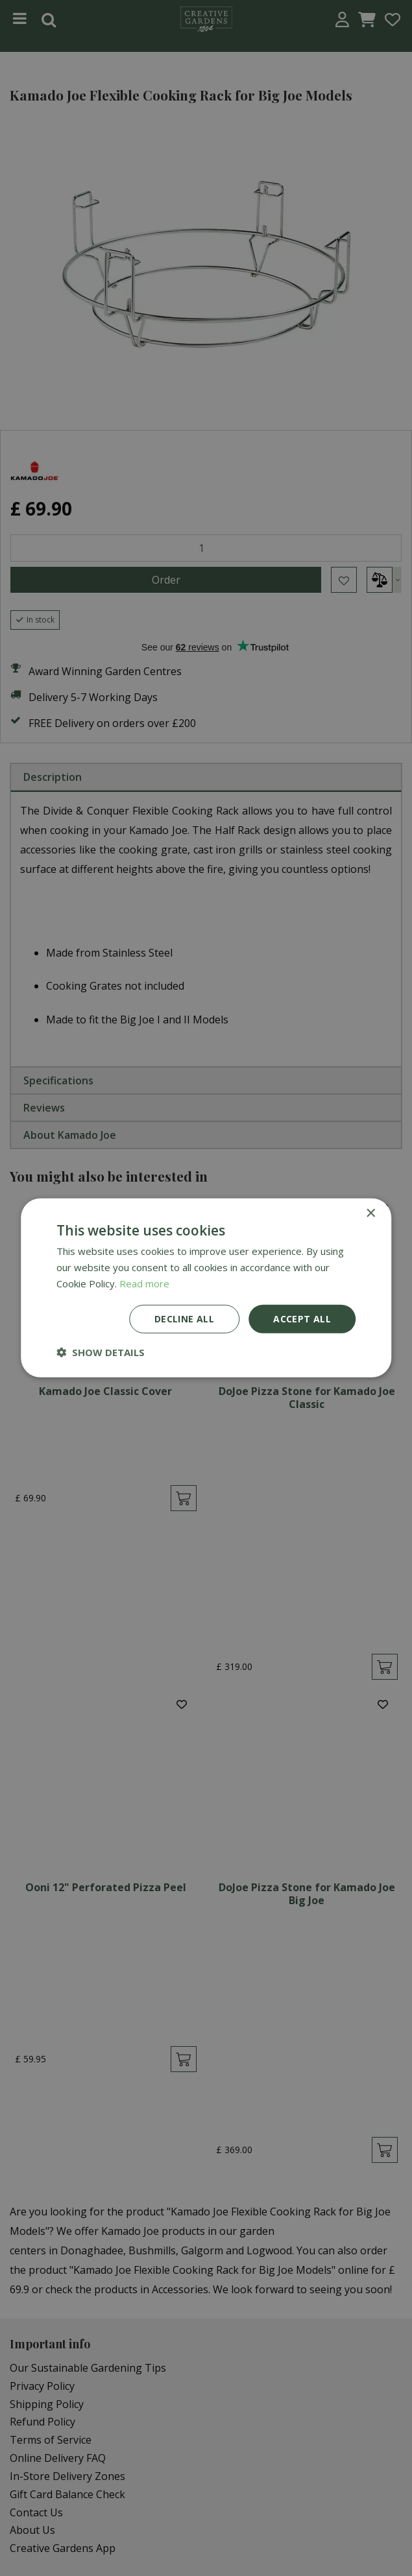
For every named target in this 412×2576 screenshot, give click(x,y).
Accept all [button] (302, 1318)
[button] (100, 1352)
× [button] (370, 1214)
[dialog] (206, 1288)
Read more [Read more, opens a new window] (144, 1283)
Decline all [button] (184, 1318)
